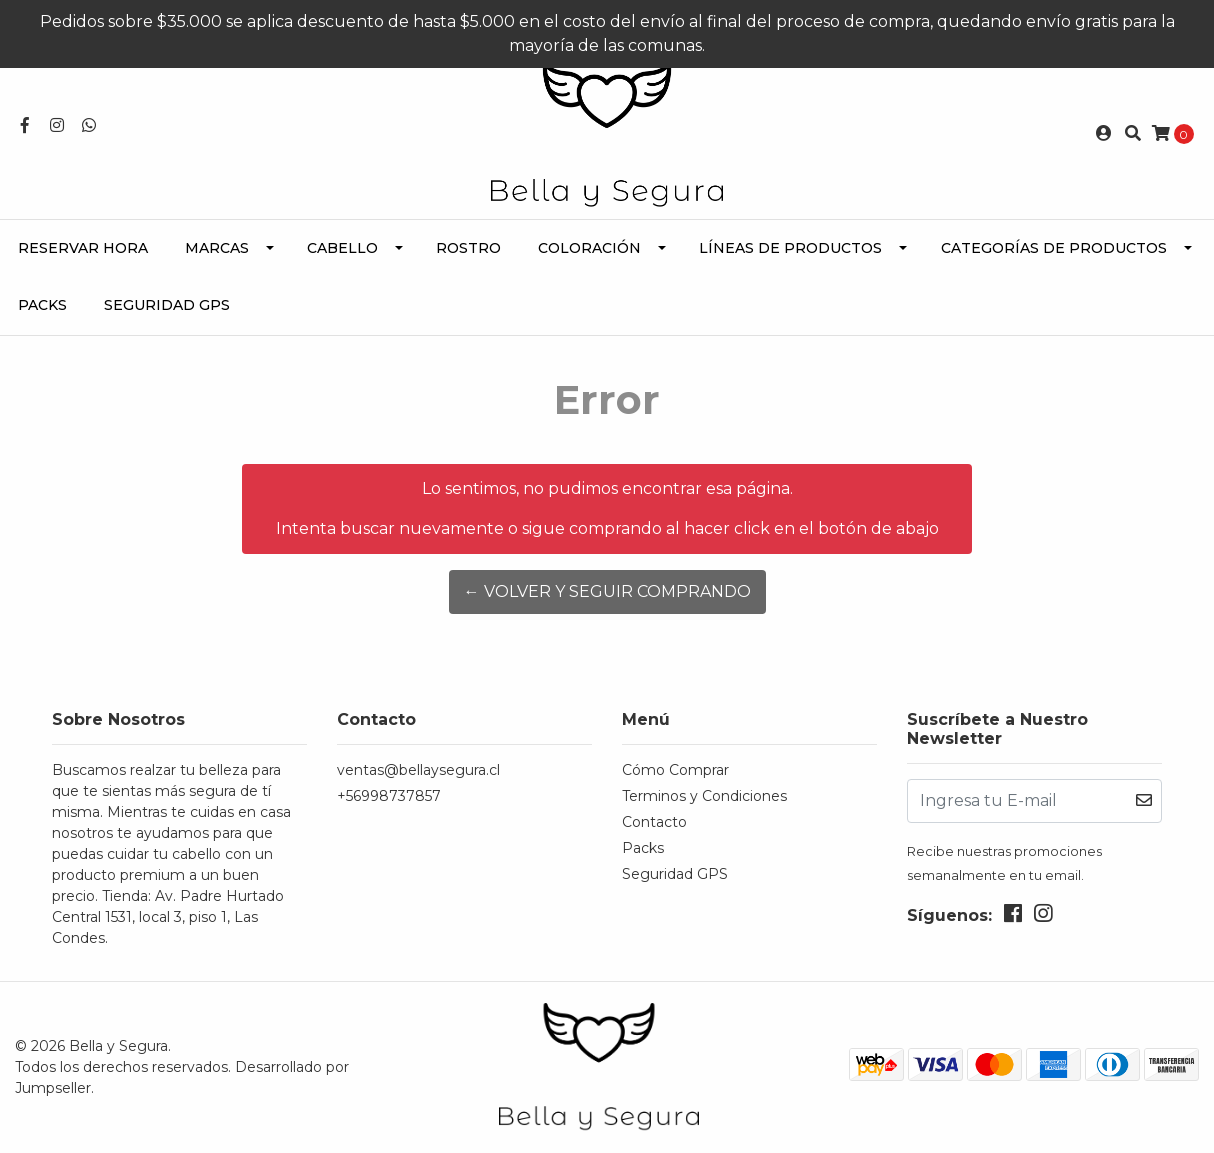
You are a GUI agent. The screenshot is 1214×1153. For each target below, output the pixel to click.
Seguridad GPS (167, 305)
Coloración (589, 248)
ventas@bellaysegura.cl (418, 770)
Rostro (468, 248)
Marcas (217, 248)
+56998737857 (389, 796)
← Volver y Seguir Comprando (607, 591)
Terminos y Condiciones (704, 796)
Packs (42, 305)
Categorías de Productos (1054, 248)
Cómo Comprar (675, 770)
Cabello (342, 248)
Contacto (654, 822)
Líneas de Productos (790, 248)
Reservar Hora (83, 248)
